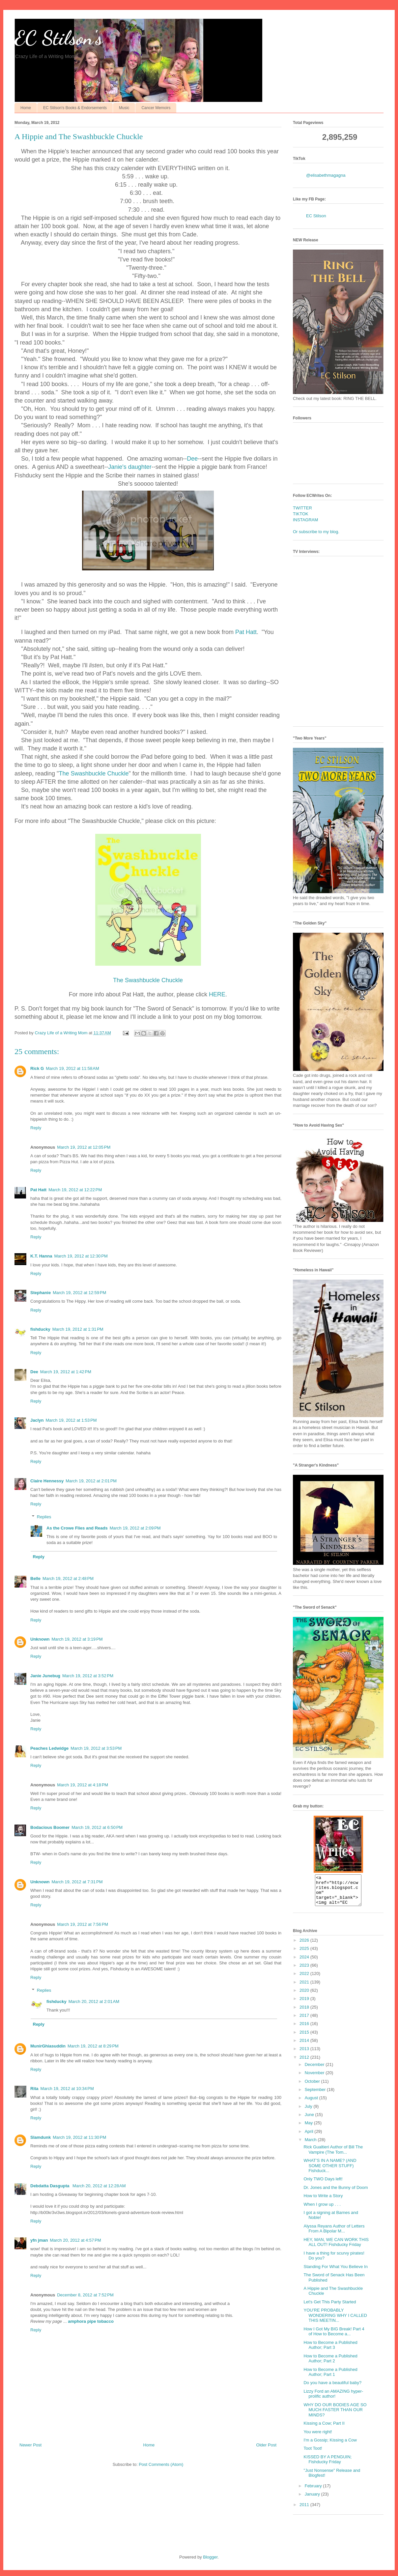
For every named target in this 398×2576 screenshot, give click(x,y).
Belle (35, 1578)
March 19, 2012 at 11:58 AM (72, 1068)
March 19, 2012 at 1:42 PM (65, 1371)
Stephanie (40, 1292)
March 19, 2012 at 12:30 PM (80, 1256)
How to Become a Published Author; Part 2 (330, 2364)
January (313, 2500)
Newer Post (30, 2444)
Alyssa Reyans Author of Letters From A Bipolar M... (333, 2234)
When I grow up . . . (322, 2210)
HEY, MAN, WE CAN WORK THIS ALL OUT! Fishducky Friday (335, 2248)
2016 (304, 2029)
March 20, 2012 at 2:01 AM (94, 2001)
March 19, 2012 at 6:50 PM (97, 1827)
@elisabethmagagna (325, 175)
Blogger (210, 2563)
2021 (304, 1987)
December (315, 2070)
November (315, 2078)
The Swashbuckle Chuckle (93, 773)
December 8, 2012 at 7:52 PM (85, 2294)
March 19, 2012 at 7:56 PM (82, 1924)
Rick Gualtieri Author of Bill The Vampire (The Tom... (333, 2155)
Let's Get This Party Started (329, 2307)
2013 (304, 2054)
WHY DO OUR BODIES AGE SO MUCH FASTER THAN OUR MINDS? (334, 2415)
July (309, 2112)
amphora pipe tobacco (91, 2321)
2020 (304, 1996)
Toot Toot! (312, 2454)
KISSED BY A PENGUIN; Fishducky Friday (327, 2465)
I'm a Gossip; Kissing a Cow (329, 2445)
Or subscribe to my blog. (316, 531)
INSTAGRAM (305, 519)
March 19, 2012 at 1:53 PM (71, 1420)
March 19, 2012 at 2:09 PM (135, 1528)
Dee (192, 458)
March (311, 2145)
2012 (304, 2063)
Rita (34, 2088)
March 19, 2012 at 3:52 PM (87, 1675)
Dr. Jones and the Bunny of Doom (335, 2193)
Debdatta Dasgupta (50, 2185)
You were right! (317, 2437)
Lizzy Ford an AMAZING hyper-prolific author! (333, 2400)
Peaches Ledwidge (49, 1748)
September (316, 2095)
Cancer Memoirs (155, 108)
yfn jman (39, 2240)
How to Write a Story (323, 2201)
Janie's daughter (130, 467)
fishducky (40, 1329)
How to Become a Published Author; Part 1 (330, 2378)
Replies (44, 1516)
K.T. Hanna (41, 1256)
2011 (304, 2510)
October (313, 2087)
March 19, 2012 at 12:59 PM (79, 1292)
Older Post (266, 2444)
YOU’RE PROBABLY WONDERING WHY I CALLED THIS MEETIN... (335, 2321)
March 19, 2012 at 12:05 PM (83, 1147)
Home (25, 108)
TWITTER (302, 507)
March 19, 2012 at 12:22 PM (75, 1189)
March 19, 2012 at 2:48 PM (68, 1578)
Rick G (37, 1068)
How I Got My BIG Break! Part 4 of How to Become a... (333, 2337)
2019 (304, 2004)
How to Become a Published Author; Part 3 (330, 2351)
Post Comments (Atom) (161, 2464)
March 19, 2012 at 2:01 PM (91, 1480)
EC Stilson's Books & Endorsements (75, 108)
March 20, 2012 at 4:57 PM (75, 2240)
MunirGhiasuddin (48, 2046)
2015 (304, 2038)
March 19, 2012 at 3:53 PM (96, 1748)
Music (124, 108)
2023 (304, 1971)
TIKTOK (300, 513)
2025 (304, 1954)
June (310, 2120)
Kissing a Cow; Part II (323, 2429)
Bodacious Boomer (50, 1827)
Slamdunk (40, 2137)
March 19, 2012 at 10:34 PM (67, 2088)
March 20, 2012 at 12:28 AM (99, 2185)
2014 (304, 2046)
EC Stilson (316, 215)
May (309, 2128)
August (312, 2103)
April (310, 2137)
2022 (304, 1979)
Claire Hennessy (47, 1480)
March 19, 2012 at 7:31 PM (77, 1881)
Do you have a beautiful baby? (332, 2388)
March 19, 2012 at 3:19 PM (77, 1639)
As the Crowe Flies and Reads (77, 1528)
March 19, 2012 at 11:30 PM (79, 2137)
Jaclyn (36, 1420)
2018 (304, 2013)
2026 (304, 1946)
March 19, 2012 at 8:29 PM (93, 2046)
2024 (304, 1962)
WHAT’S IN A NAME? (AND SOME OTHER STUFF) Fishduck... (329, 2171)
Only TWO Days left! (322, 2184)
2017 (304, 2021)
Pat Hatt (246, 632)
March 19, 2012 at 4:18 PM (82, 1784)
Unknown (40, 1639)
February (314, 2491)
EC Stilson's (58, 38)
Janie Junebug (45, 1675)
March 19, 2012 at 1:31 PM (77, 1329)
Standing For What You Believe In (335, 2272)
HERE (217, 994)
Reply (35, 1127)
